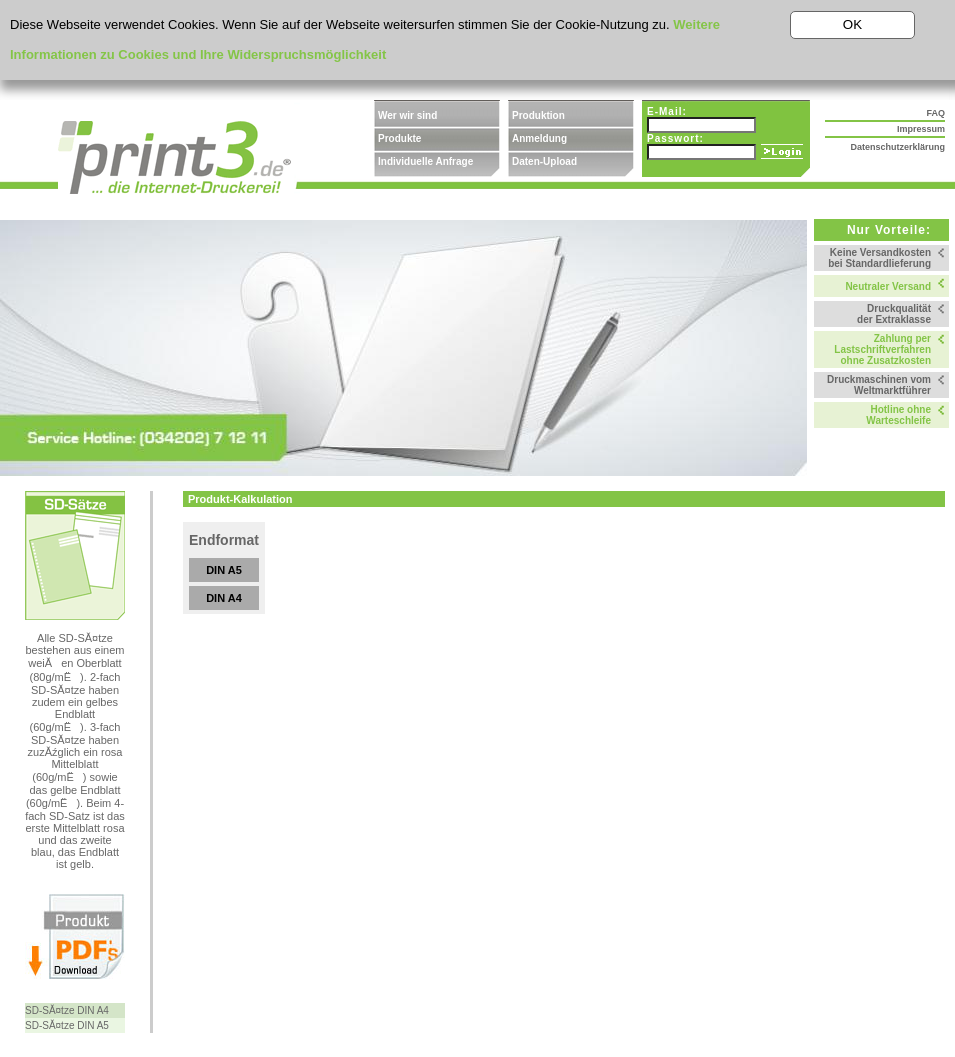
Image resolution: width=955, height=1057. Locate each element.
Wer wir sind (407, 115)
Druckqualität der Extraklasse (894, 314)
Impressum (921, 129)
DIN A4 (224, 598)
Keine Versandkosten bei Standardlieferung (879, 258)
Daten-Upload (544, 161)
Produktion (538, 115)
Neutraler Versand (888, 286)
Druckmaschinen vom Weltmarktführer (879, 385)
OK (852, 24)
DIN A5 (224, 570)
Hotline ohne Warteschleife (898, 415)
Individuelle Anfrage (425, 161)
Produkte (399, 138)
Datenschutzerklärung (897, 147)
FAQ (935, 113)
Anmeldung (539, 138)
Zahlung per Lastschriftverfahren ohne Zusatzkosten (882, 349)
